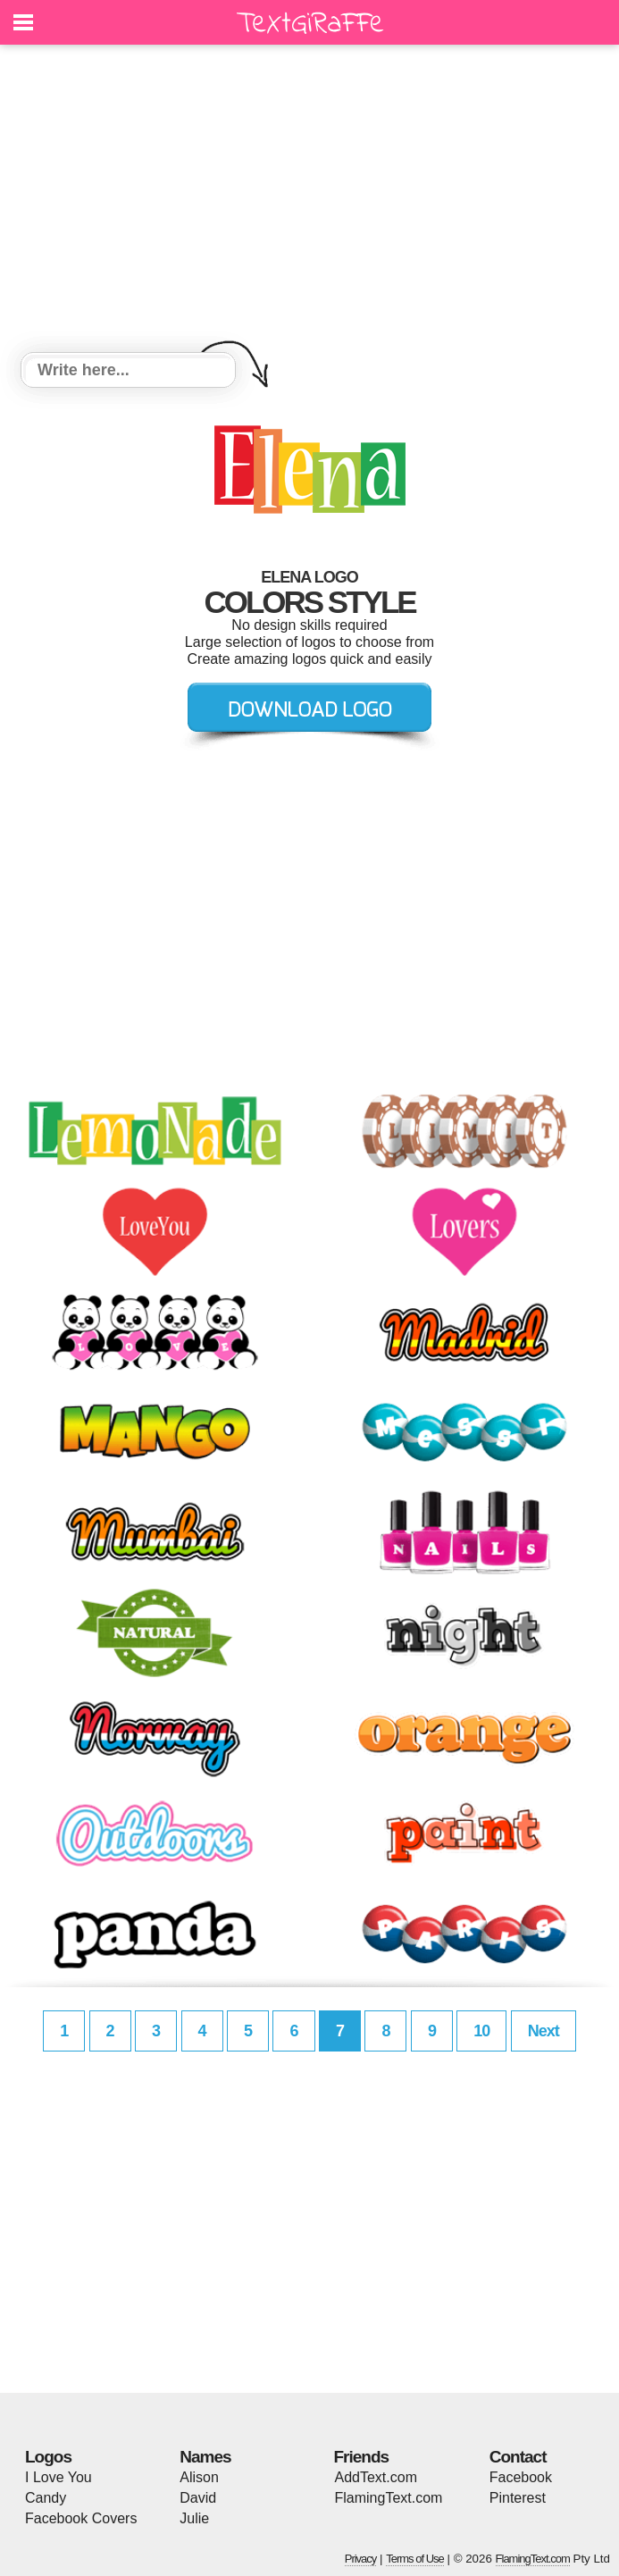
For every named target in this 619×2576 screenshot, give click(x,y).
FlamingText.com (389, 2497)
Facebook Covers (81, 2518)
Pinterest (517, 2497)
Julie (194, 2518)
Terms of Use (415, 2558)
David (198, 2497)
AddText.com (376, 2477)
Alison (199, 2477)
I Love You (58, 2477)
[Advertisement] (309, 201)
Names (205, 2456)
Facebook (520, 2477)
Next (543, 2031)
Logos (48, 2456)
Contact (518, 2456)
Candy (45, 2497)
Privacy (361, 2558)
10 (481, 2031)
